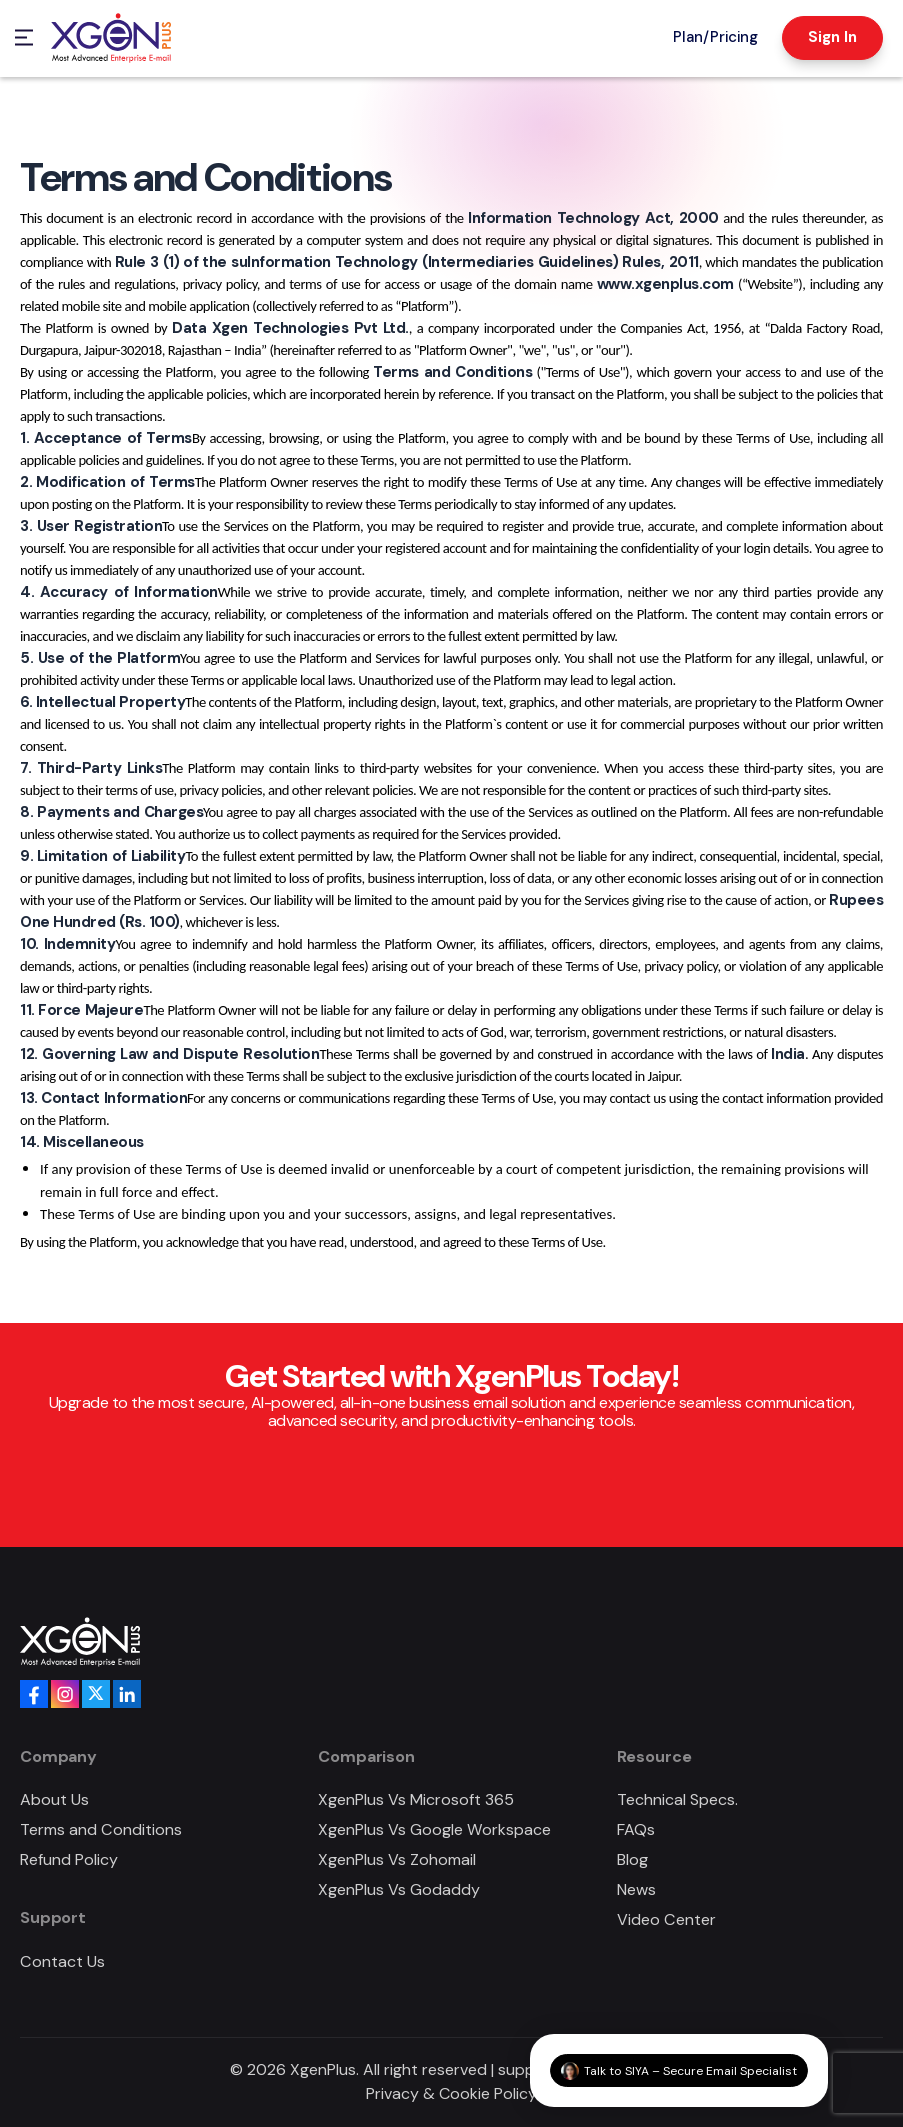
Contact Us (62, 1961)
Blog (632, 1859)
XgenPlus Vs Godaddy (399, 1889)
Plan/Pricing (715, 37)
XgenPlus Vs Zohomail (397, 1859)
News (636, 1889)
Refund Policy (69, 1859)
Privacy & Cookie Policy (451, 2093)
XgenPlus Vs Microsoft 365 (416, 1799)
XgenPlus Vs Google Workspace (434, 1829)
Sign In (832, 37)
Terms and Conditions (101, 1829)
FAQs (636, 1829)
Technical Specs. (677, 1799)
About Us (54, 1799)
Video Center (666, 1919)
